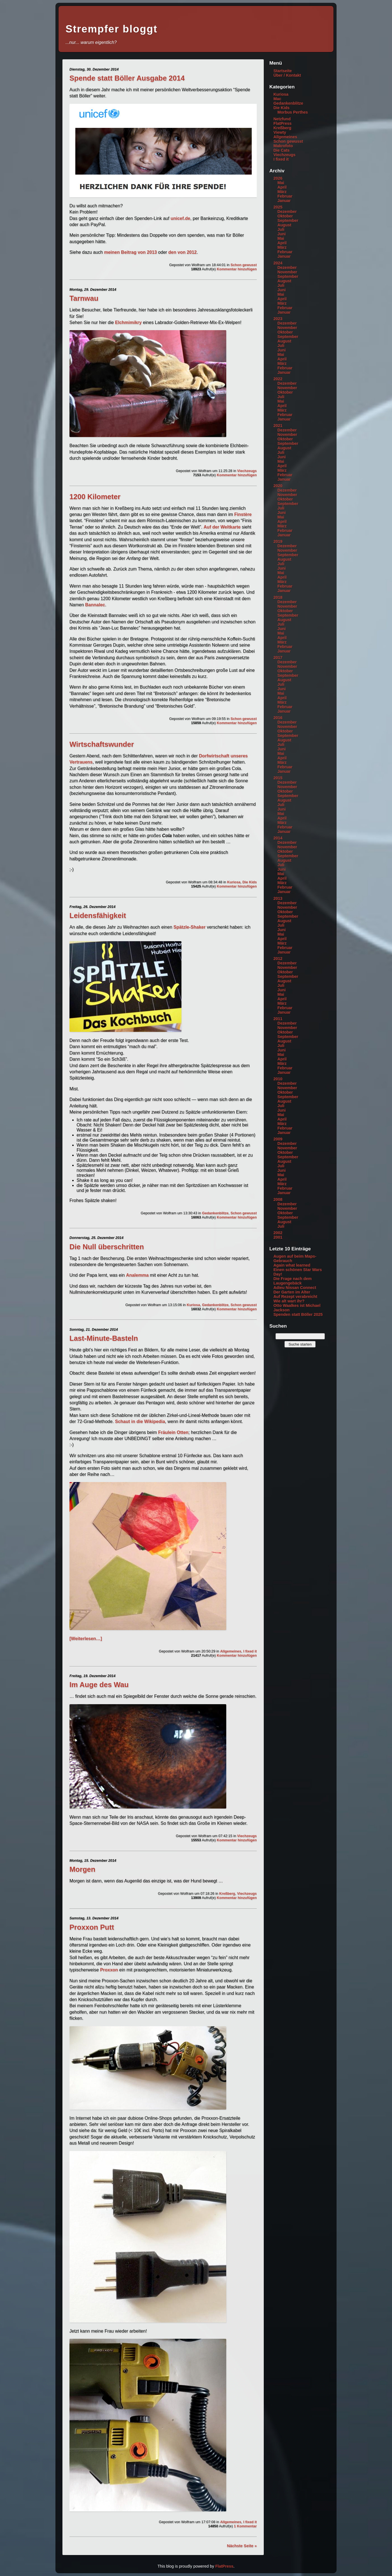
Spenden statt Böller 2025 (298, 1314)
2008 (277, 1199)
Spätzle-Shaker (190, 927)
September (287, 220)
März (282, 191)
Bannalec (95, 604)
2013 (277, 898)
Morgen (82, 1869)
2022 (277, 379)
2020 (277, 485)
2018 (277, 597)
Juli (280, 229)
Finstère (243, 514)
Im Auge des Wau (99, 1685)
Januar (284, 200)
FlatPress (282, 123)
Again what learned (291, 1265)
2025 (277, 207)
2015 (277, 778)
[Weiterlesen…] (85, 1638)
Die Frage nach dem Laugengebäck (292, 1280)
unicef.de (180, 218)
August (284, 225)
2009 (277, 1139)
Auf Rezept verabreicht (295, 1296)
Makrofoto (283, 146)
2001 (277, 1237)
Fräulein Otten (173, 1432)
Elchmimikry (128, 322)
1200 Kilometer (94, 497)
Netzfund (282, 119)
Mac (277, 99)
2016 (277, 717)
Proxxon (109, 1969)
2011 (277, 1018)
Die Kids (249, 882)
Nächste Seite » (242, 2546)
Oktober (285, 216)
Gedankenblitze (215, 1213)
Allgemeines (230, 1651)
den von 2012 (182, 252)
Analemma (137, 1275)
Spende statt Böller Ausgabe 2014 (127, 78)
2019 (277, 541)
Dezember (287, 211)
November (287, 272)
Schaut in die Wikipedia (140, 1421)
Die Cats (281, 150)
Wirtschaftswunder (101, 744)
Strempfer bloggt (111, 29)
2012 (277, 958)
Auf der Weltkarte (222, 527)
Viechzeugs (247, 471)
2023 (277, 318)
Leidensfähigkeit (97, 915)
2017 (277, 657)
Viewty (279, 132)
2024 (277, 263)
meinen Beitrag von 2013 (130, 252)
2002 (277, 1233)
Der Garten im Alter (291, 1292)
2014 (277, 838)
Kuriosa (234, 882)
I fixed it (250, 1651)
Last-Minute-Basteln (103, 1338)
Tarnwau (83, 298)
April (282, 187)
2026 (277, 178)
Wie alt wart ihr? (288, 1301)
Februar (285, 196)
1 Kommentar (245, 2526)
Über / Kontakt (287, 75)
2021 (277, 425)
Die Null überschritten (106, 1247)
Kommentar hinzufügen (237, 269)
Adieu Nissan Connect (294, 1287)
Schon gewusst (243, 265)
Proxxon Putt (91, 1927)
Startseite (282, 71)
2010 (277, 1079)
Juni (281, 234)
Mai (280, 182)
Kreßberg (227, 1893)
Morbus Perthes (292, 112)
